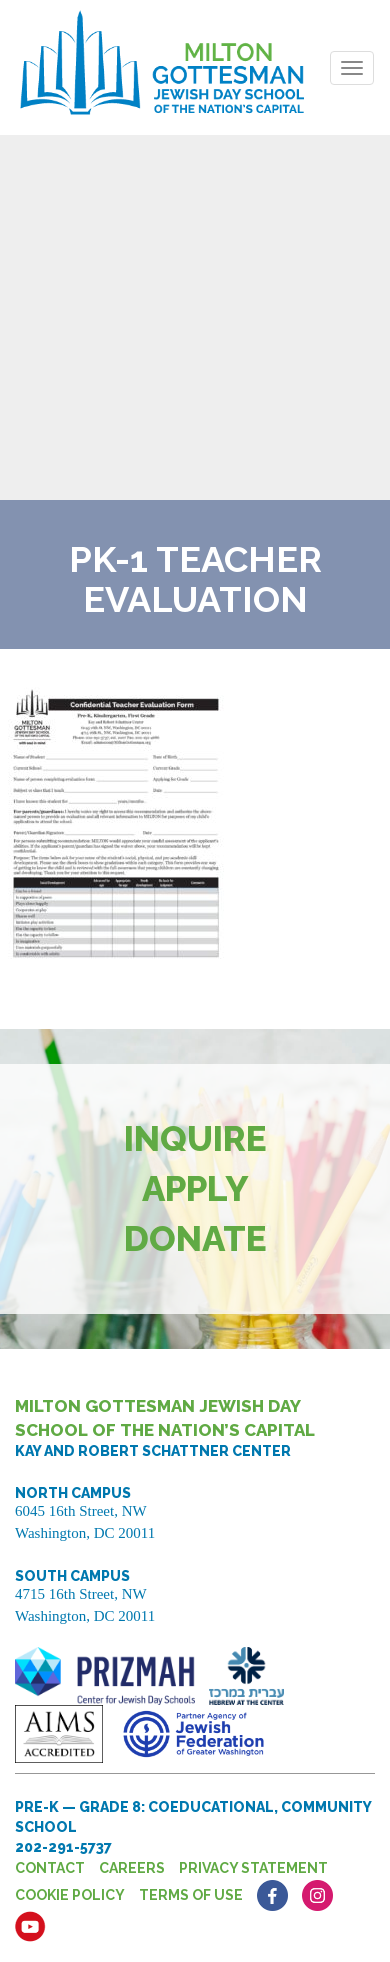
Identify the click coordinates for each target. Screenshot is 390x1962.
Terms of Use (191, 1895)
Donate (195, 1238)
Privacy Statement (253, 1868)
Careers (132, 1868)
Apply (195, 1188)
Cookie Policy (70, 1895)
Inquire (195, 1138)
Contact (50, 1868)
